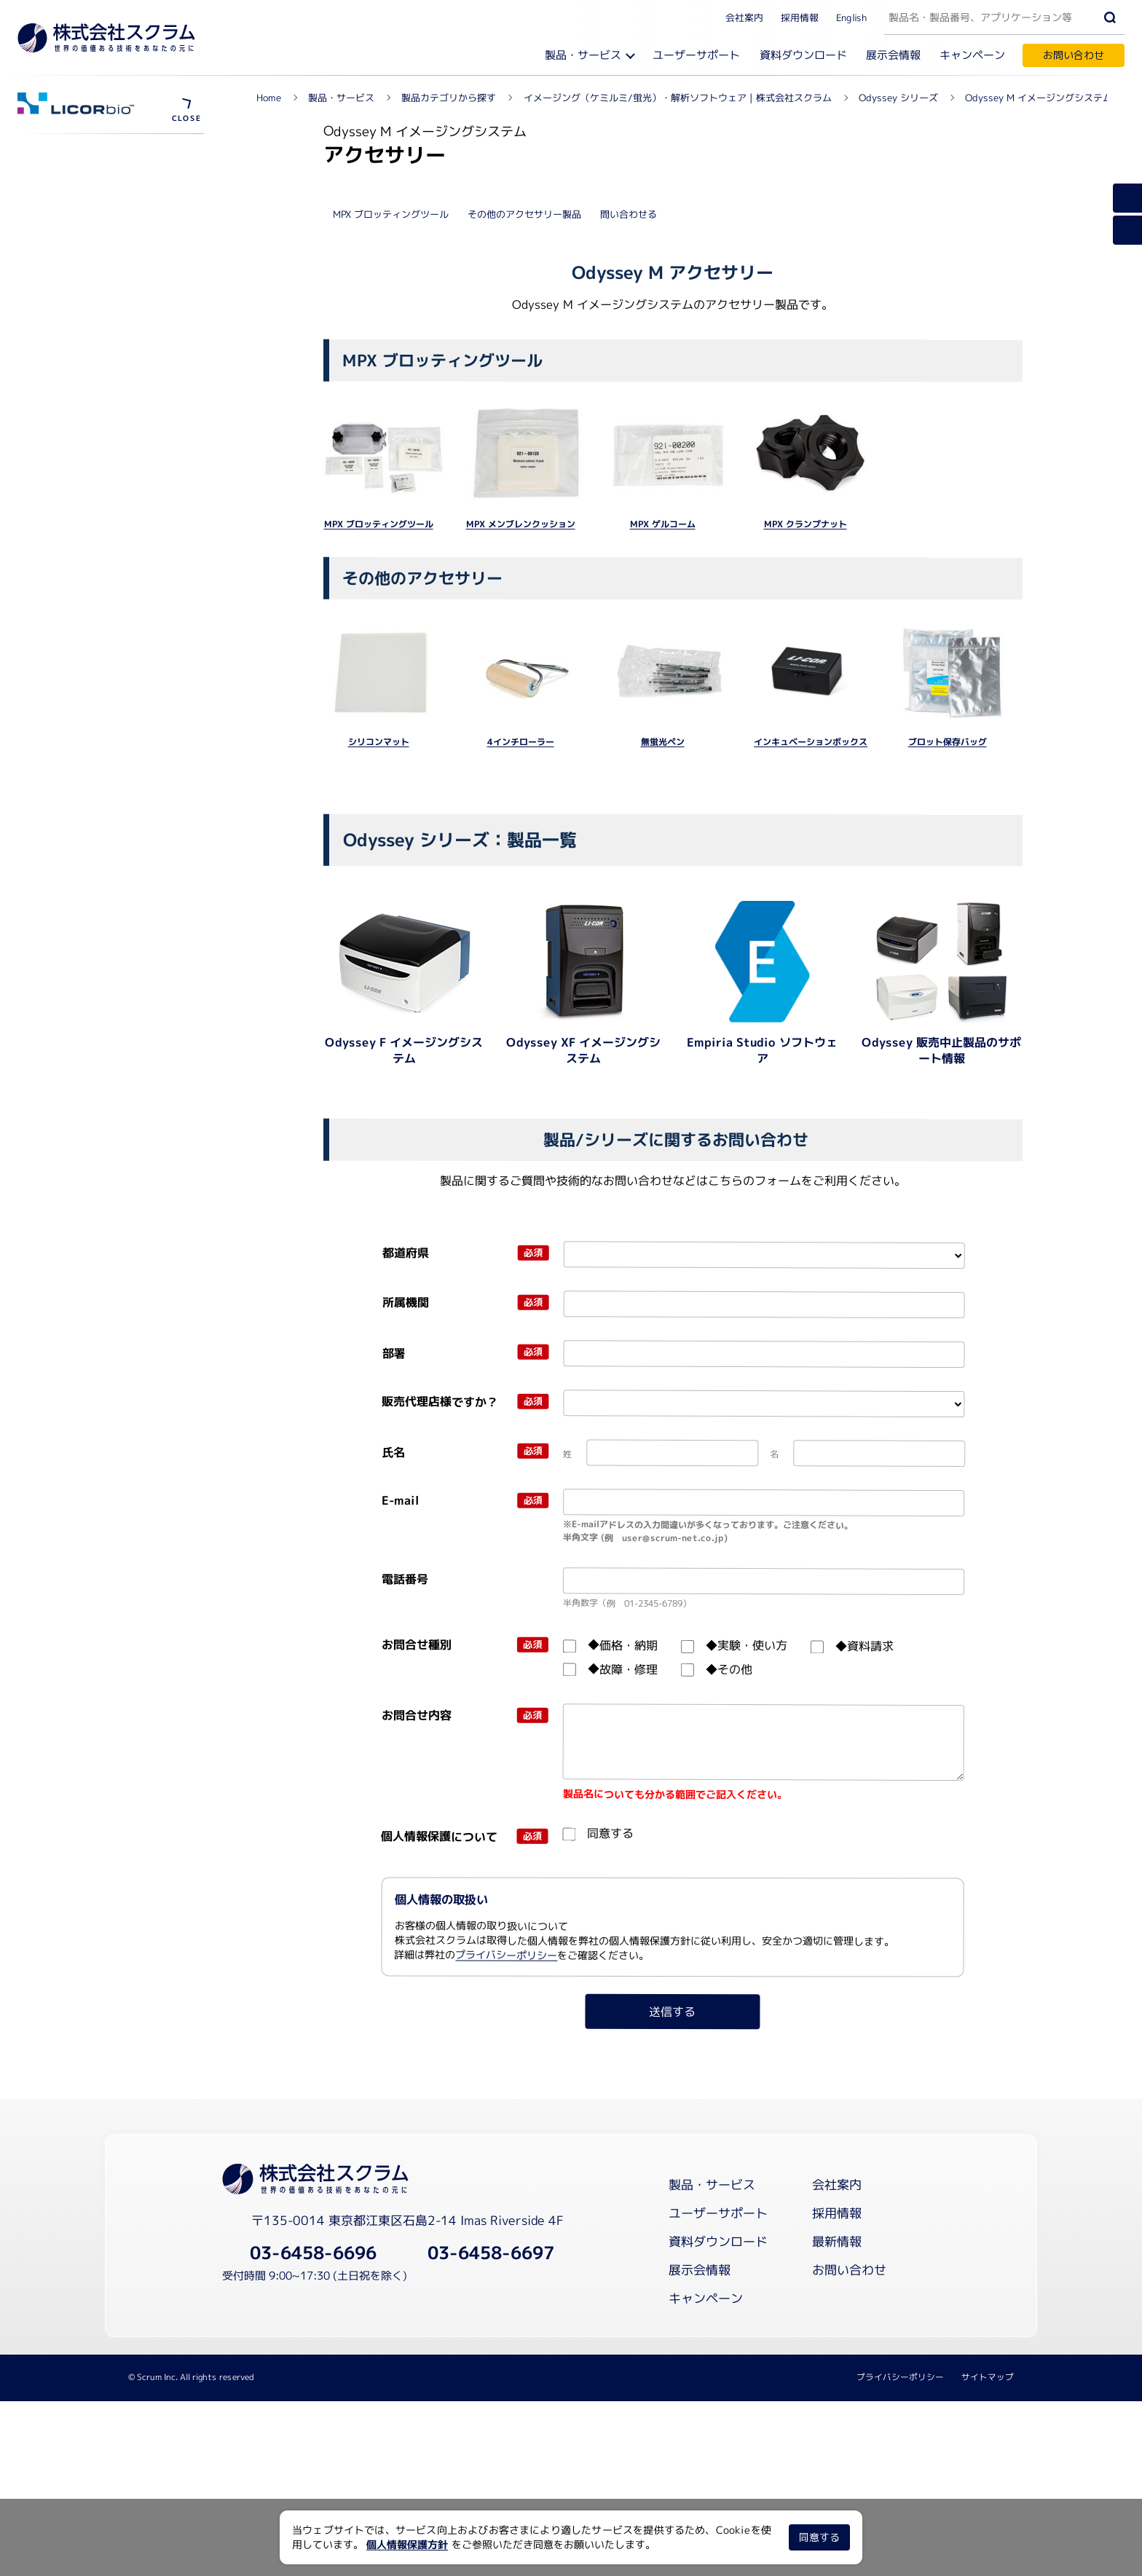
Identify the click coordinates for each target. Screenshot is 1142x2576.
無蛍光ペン (663, 1092)
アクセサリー (65, 461)
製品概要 (55, 411)
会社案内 (744, 16)
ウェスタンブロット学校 (94, 314)
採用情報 (800, 16)
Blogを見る (64, 288)
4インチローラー (520, 1092)
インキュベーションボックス (810, 1092)
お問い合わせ (1073, 55)
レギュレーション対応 (89, 237)
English (851, 16)
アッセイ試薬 (65, 487)
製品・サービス (583, 55)
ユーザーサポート (696, 55)
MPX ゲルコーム (663, 874)
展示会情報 (893, 55)
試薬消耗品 (63, 211)
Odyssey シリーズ (86, 152)
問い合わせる (628, 564)
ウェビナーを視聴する (89, 185)
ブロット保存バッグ (946, 1092)
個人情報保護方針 (407, 2544)
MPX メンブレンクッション (520, 874)
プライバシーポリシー (507, 2305)
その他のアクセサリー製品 (524, 564)
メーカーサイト (73, 340)
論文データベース (78, 262)
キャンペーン (972, 55)
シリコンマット (378, 1092)
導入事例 (55, 512)
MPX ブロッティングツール (391, 564)
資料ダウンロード (803, 55)
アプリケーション (76, 437)
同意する (819, 2537)
